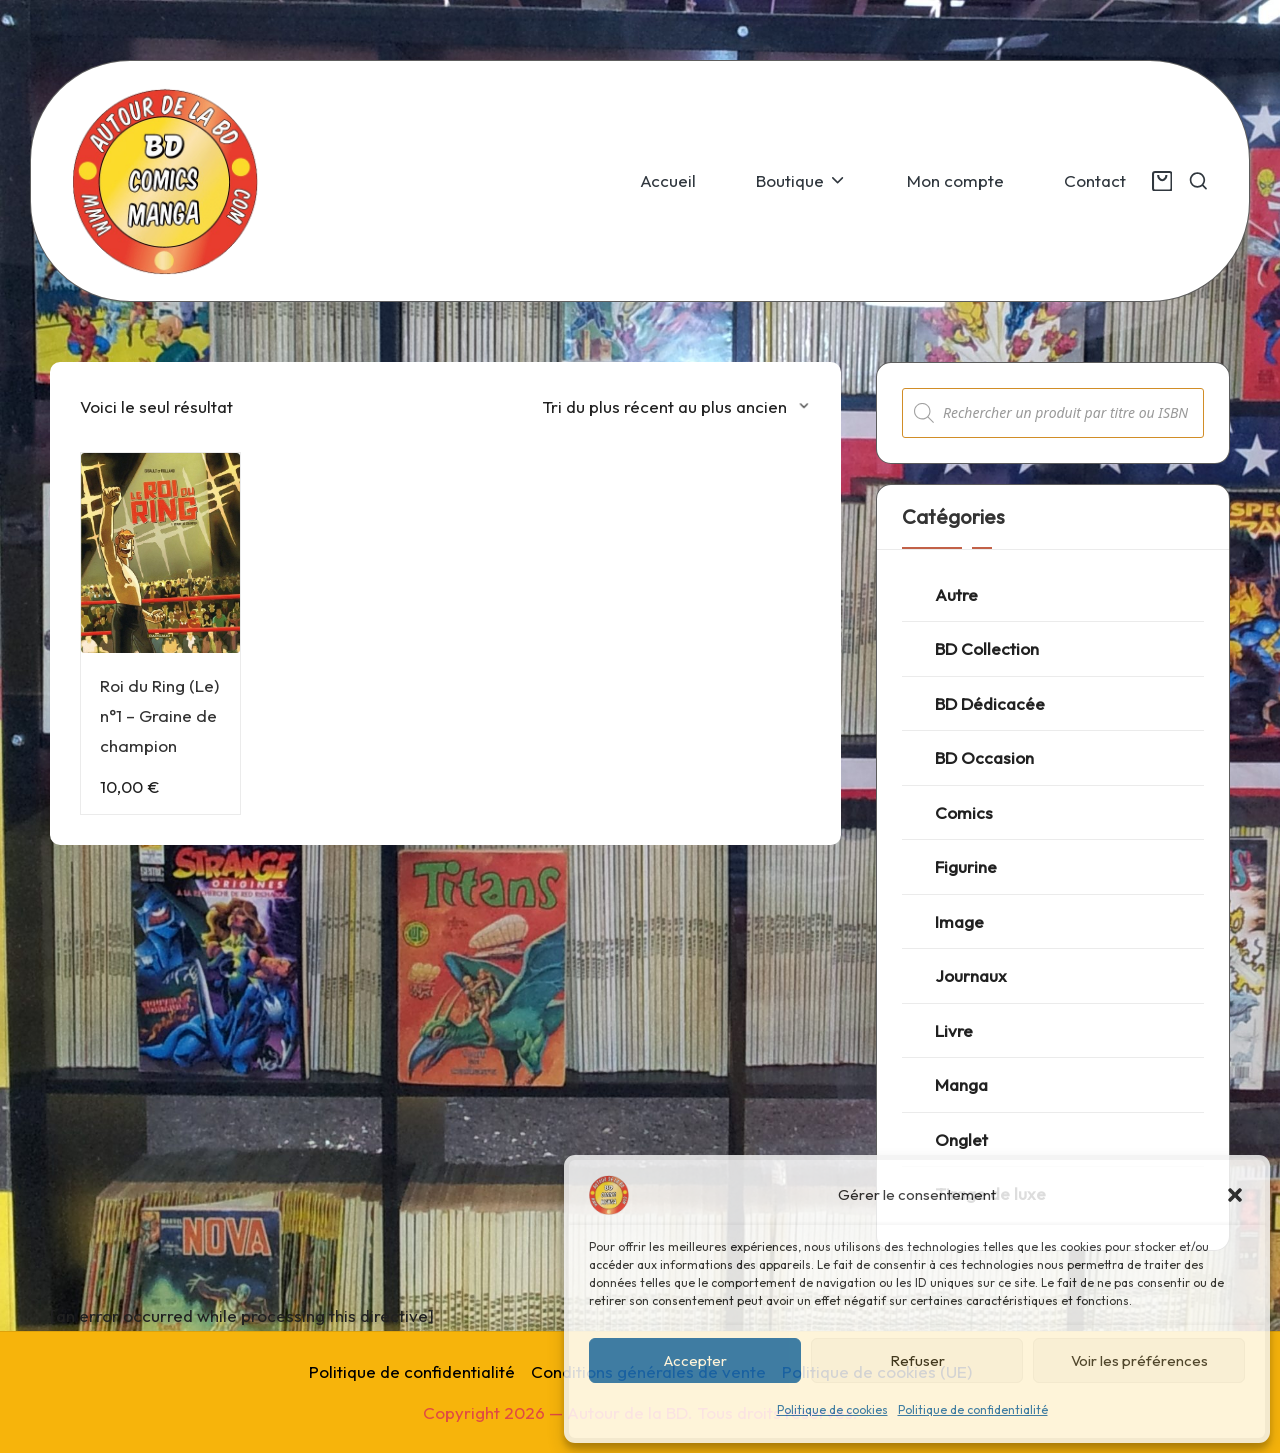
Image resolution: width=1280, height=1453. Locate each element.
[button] (1235, 1195)
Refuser (917, 1360)
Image (959, 921)
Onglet (961, 1139)
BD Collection (987, 648)
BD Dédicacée (990, 703)
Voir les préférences (1139, 1360)
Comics (964, 812)
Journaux (971, 975)
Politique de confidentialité (973, 1409)
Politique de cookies (832, 1409)
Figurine (966, 866)
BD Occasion (984, 757)
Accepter (695, 1360)
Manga (961, 1084)
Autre (956, 594)
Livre (954, 1030)
